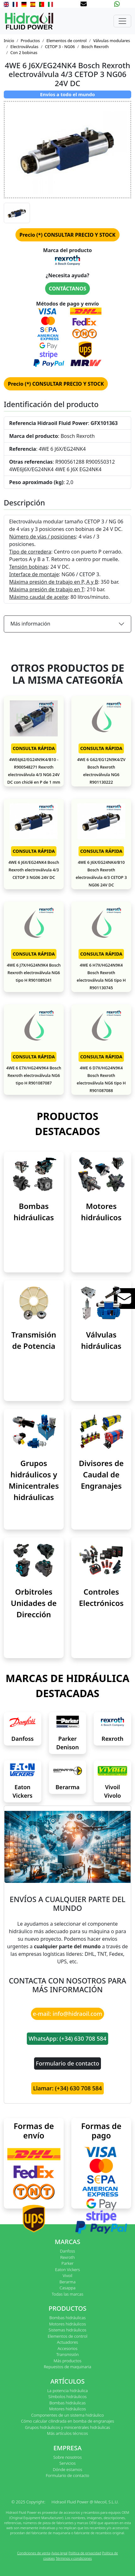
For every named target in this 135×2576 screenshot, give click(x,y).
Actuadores (67, 2342)
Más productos (67, 2361)
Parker (67, 2263)
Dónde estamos (67, 2469)
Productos (30, 40)
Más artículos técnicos (67, 2433)
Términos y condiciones (74, 2558)
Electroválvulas (24, 46)
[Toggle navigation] (122, 21)
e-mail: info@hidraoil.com (67, 2013)
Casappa (68, 2288)
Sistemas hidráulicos (67, 2330)
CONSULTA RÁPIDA (34, 748)
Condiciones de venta (33, 2553)
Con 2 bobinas (24, 52)
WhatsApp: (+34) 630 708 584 (68, 2038)
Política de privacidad (84, 2553)
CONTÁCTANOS (67, 288)
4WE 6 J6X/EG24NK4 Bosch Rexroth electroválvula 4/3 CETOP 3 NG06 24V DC (34, 869)
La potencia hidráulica (67, 2390)
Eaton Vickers (67, 2269)
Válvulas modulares (111, 40)
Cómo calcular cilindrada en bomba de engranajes (67, 2421)
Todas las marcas (67, 2294)
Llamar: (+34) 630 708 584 (67, 2088)
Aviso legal (59, 2553)
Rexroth (112, 1738)
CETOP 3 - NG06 (60, 46)
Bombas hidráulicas (67, 2317)
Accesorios (67, 2348)
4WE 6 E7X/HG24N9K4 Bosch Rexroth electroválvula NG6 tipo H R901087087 (33, 1075)
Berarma (67, 1787)
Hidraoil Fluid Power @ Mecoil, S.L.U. (85, 2502)
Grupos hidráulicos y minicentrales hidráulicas (67, 2427)
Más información (30, 623)
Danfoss (22, 1738)
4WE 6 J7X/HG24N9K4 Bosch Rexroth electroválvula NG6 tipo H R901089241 (34, 972)
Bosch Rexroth (95, 46)
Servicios (67, 2463)
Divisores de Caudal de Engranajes (101, 1474)
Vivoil (67, 2275)
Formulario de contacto (67, 2063)
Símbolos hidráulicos (67, 2396)
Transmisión (67, 2354)
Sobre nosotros (67, 2457)
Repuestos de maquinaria (67, 2366)
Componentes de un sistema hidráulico (67, 2415)
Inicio (9, 40)
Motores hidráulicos (67, 2324)
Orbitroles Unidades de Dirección (33, 1602)
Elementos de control (66, 40)
